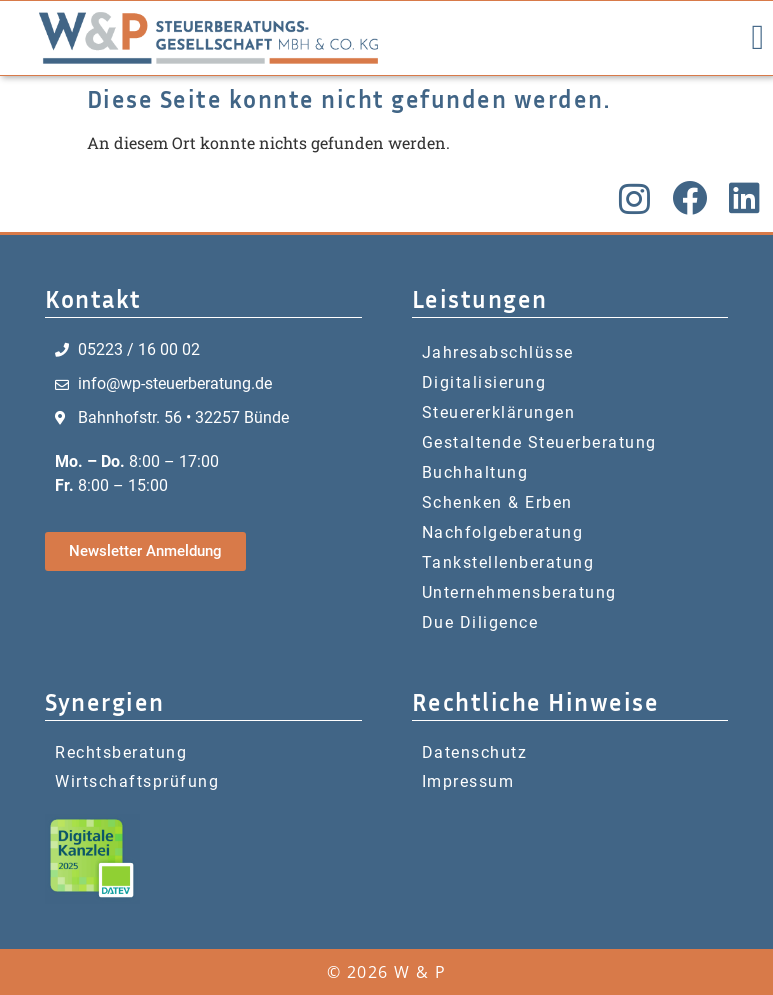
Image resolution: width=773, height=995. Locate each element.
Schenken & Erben (497, 502)
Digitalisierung (484, 382)
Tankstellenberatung (508, 562)
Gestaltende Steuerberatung (539, 442)
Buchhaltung (475, 472)
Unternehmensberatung (519, 592)
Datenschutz (475, 752)
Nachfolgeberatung (503, 532)
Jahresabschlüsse (498, 352)
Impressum (468, 781)
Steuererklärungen (499, 412)
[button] (758, 38)
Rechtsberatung (121, 752)
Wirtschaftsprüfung (137, 781)
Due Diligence (480, 622)
